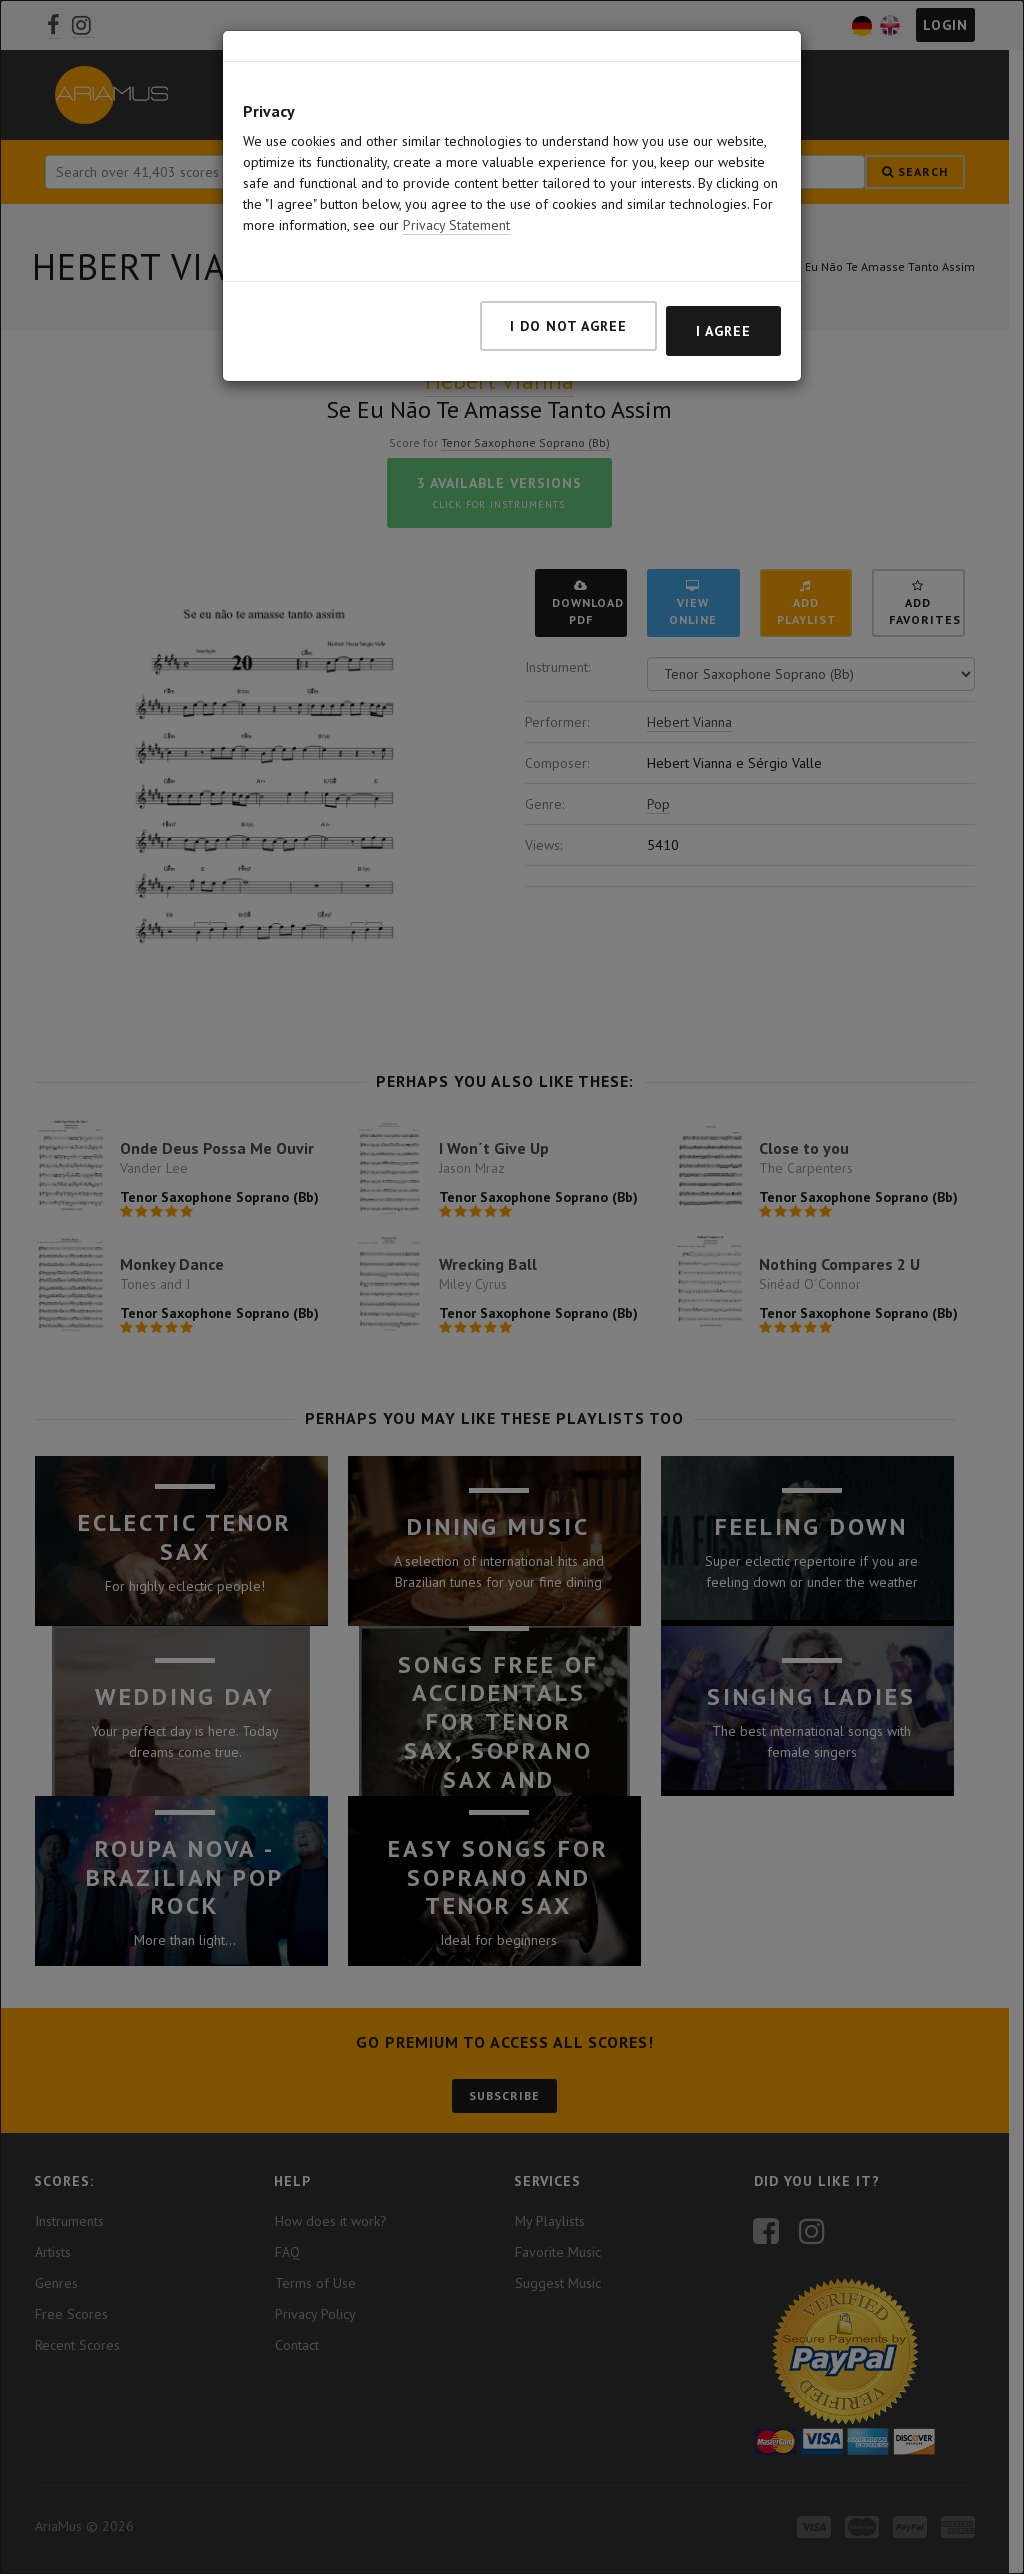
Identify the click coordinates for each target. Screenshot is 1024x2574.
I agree (723, 331)
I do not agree (568, 326)
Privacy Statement (456, 225)
